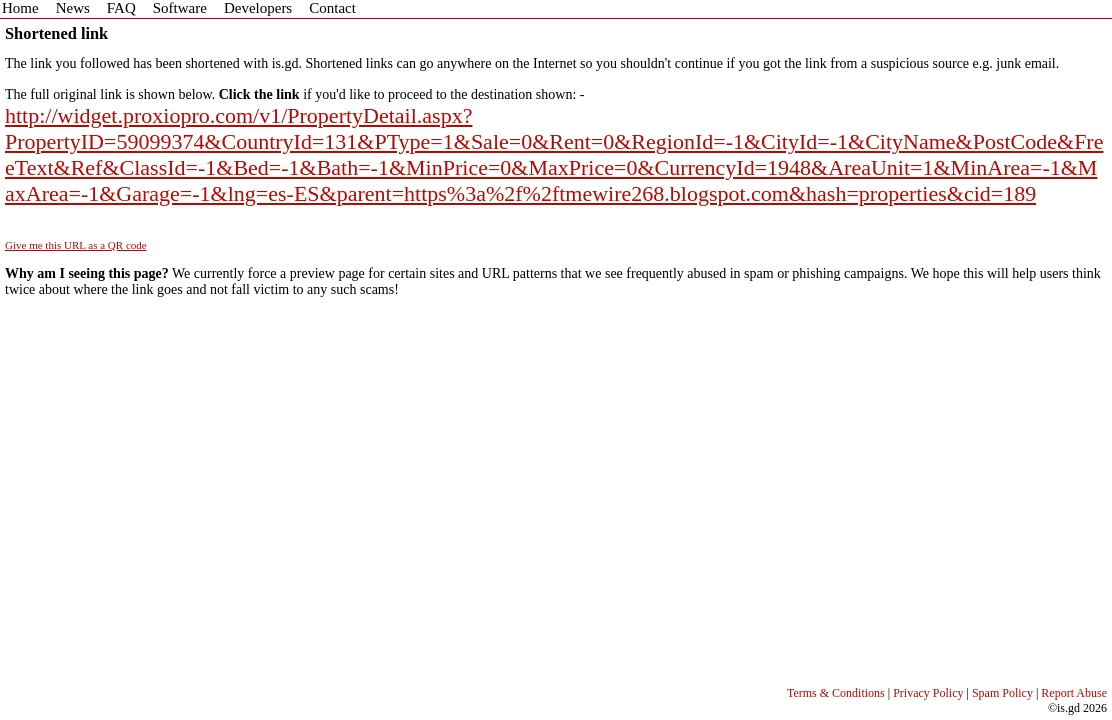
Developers (258, 8)
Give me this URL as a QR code (76, 245)
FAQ (121, 8)
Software (180, 8)
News (73, 8)
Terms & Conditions (836, 693)
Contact (332, 8)
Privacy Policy (928, 693)
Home (20, 8)
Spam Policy (1002, 693)
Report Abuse (1074, 693)
